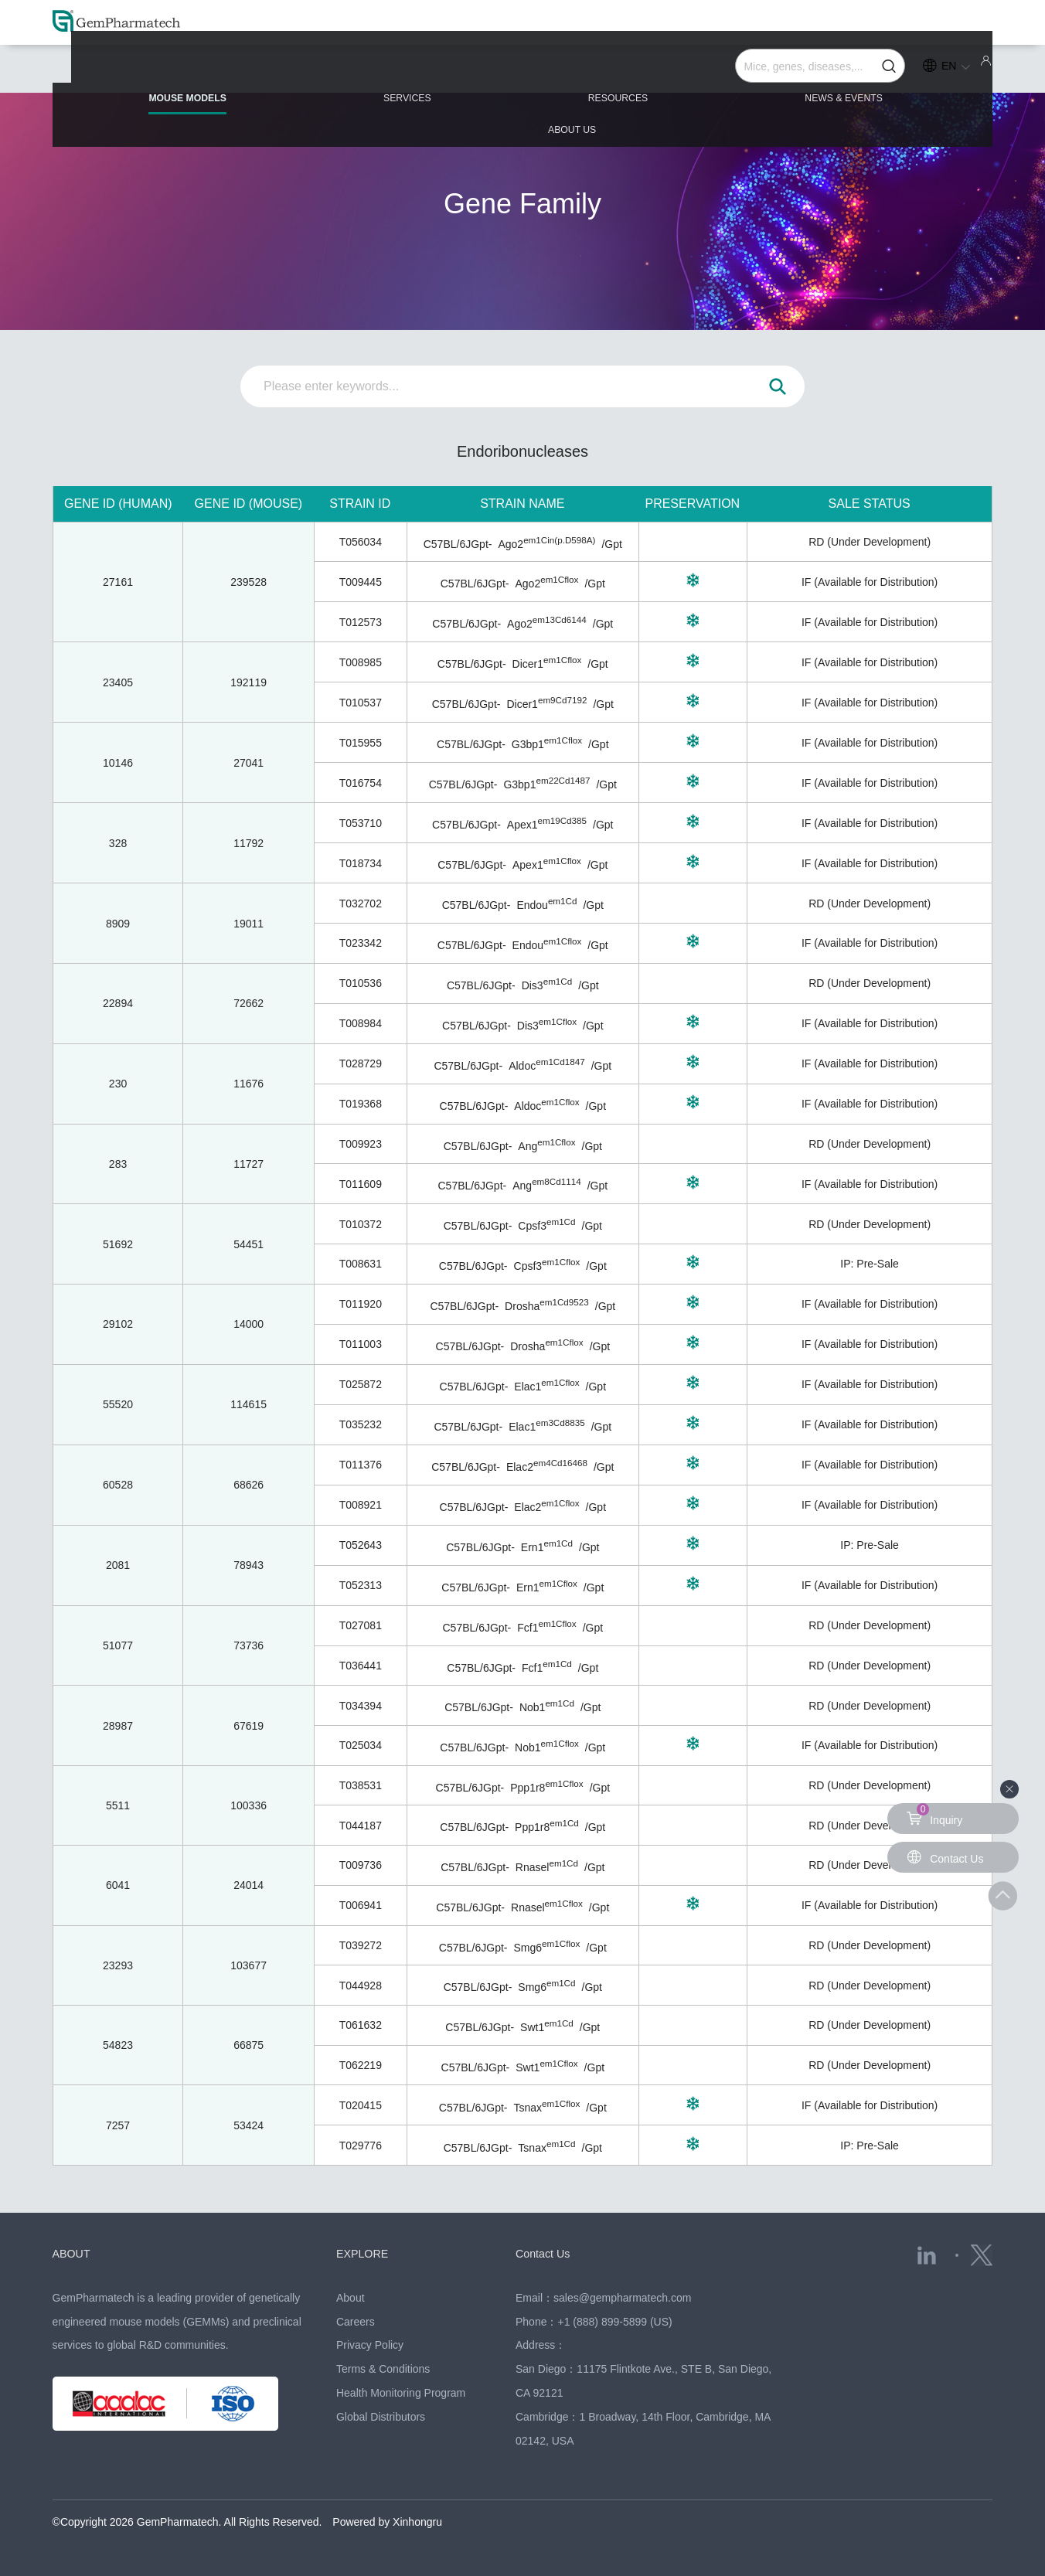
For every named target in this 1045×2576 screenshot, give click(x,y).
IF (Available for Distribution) (870, 582)
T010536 (360, 983)
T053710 (360, 823)
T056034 (360, 542)
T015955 (360, 743)
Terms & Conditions (383, 2369)
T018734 (360, 863)
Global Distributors (380, 2417)
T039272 (360, 1945)
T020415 (360, 2105)
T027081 (360, 1625)
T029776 (360, 2145)
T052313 (360, 1585)
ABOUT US (904, 71)
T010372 (360, 1224)
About (350, 2298)
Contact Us (546, 2253)
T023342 (360, 943)
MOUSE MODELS (157, 77)
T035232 (360, 1424)
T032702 (360, 903)
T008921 (360, 1505)
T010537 (360, 702)
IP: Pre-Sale (869, 1263)
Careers (355, 2322)
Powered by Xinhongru (387, 2522)
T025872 (360, 1384)
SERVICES (345, 71)
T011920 (360, 1304)
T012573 (360, 622)
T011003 (360, 1344)
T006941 (360, 1905)
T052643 (360, 1545)
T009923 (360, 1144)
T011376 (360, 1464)
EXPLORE (365, 2253)
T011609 (360, 1184)
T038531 (360, 1785)
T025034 (360, 1745)
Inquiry (934, 1814)
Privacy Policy (369, 2345)
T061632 (360, 2025)
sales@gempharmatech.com (622, 2298)
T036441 (360, 1665)
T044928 (360, 1985)
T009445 (360, 582)
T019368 (360, 1103)
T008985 (360, 662)
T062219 (360, 2065)
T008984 (360, 1023)
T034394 (360, 1706)
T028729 (360, 1063)
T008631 (360, 1263)
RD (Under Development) (869, 542)
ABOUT (74, 2253)
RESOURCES (522, 71)
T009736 (360, 1865)
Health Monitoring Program (400, 2393)
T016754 (360, 783)
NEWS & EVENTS (716, 71)
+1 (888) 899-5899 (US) (614, 2322)
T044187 (360, 1825)
